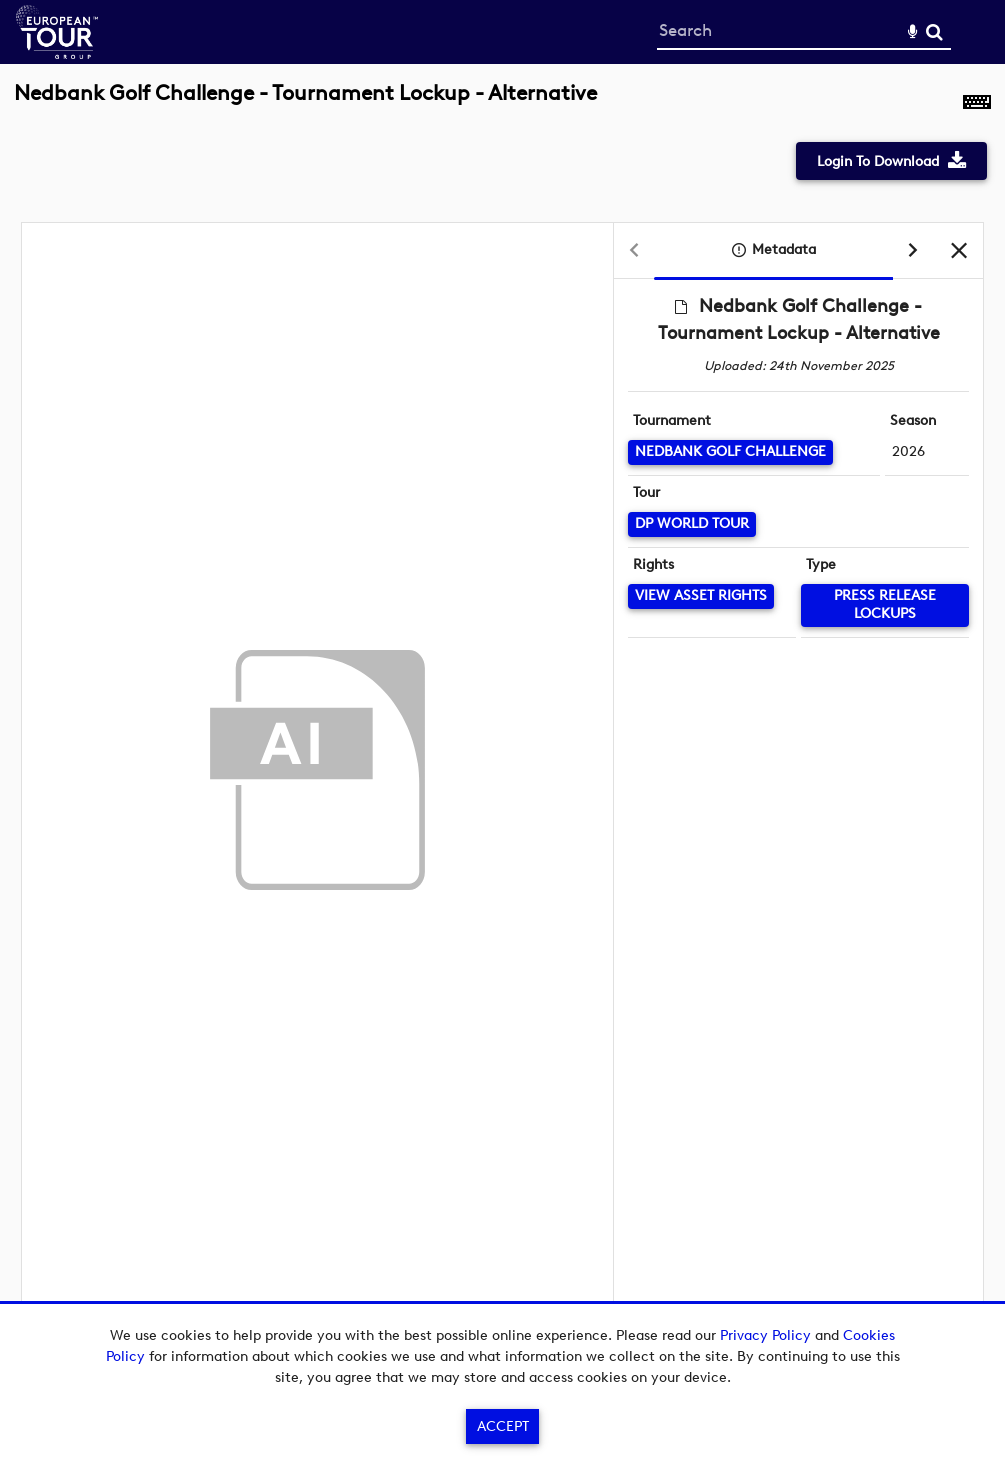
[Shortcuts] (977, 104)
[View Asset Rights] (701, 596)
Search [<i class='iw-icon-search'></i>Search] (934, 31)
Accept (503, 1426)
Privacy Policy (765, 1335)
